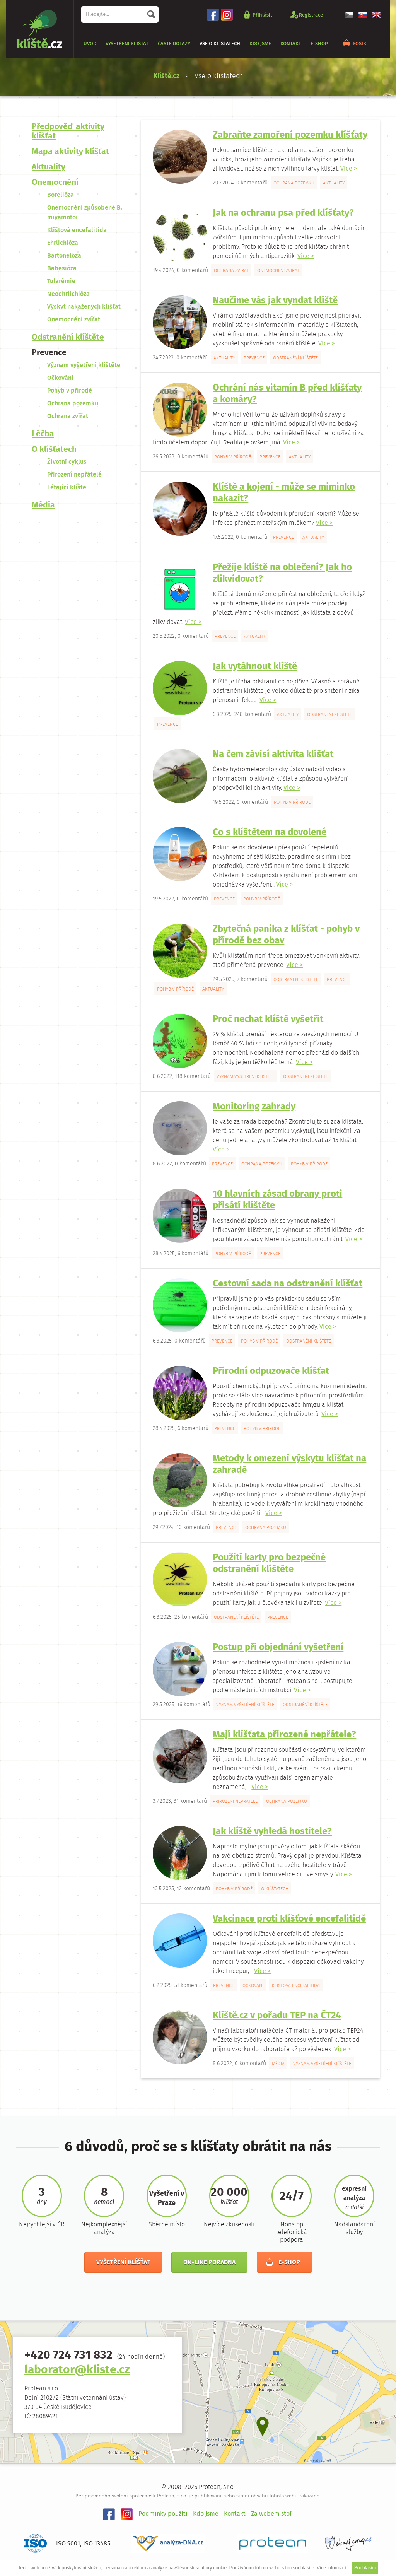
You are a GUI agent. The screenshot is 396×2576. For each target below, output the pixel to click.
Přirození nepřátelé (74, 475)
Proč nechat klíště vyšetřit (268, 1019)
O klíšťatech (54, 449)
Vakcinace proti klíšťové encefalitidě (289, 1919)
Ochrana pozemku (72, 403)
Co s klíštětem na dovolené (269, 832)
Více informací (331, 2568)
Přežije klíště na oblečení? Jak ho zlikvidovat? (282, 573)
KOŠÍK (359, 44)
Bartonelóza (64, 256)
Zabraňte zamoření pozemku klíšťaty (290, 135)
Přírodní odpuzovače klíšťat (271, 1371)
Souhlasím (365, 2568)
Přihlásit (262, 15)
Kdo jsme (260, 44)
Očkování (60, 378)
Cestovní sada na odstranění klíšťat (287, 1284)
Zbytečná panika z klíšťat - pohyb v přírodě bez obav (286, 935)
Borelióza (60, 195)
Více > (348, 169)
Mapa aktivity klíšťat (70, 151)
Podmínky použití (163, 2514)
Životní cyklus (67, 462)
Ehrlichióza (62, 243)
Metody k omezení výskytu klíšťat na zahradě (289, 1465)
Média (43, 505)
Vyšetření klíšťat (127, 44)
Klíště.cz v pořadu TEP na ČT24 (277, 2016)
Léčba (43, 434)
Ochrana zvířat (67, 416)
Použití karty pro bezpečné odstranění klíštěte (269, 1564)
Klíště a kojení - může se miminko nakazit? (284, 493)
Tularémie (61, 281)
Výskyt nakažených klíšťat (84, 307)
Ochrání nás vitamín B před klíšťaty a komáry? (287, 394)
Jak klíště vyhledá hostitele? (272, 1831)
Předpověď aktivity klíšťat (68, 132)
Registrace (311, 15)
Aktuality (48, 167)
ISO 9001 (68, 2544)
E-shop (319, 44)
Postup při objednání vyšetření (278, 1647)
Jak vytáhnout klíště (255, 666)
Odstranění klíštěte (68, 337)
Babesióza (62, 268)
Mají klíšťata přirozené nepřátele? (284, 1735)
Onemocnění (55, 182)
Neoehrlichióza (68, 294)
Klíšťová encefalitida (77, 230)
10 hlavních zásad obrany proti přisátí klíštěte (277, 1200)
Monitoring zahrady (254, 1107)
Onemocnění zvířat (73, 320)
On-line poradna (209, 2262)
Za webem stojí (272, 2514)
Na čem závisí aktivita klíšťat (273, 754)
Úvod (90, 44)
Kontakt (290, 44)
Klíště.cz (166, 76)
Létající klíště (66, 487)
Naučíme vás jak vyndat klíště (275, 301)
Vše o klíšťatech (220, 44)
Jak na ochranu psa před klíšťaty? (283, 213)
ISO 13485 (96, 2544)
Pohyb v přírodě (69, 391)
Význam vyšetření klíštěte (83, 365)
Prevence (49, 353)
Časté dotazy (174, 44)
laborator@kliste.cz (77, 2370)
